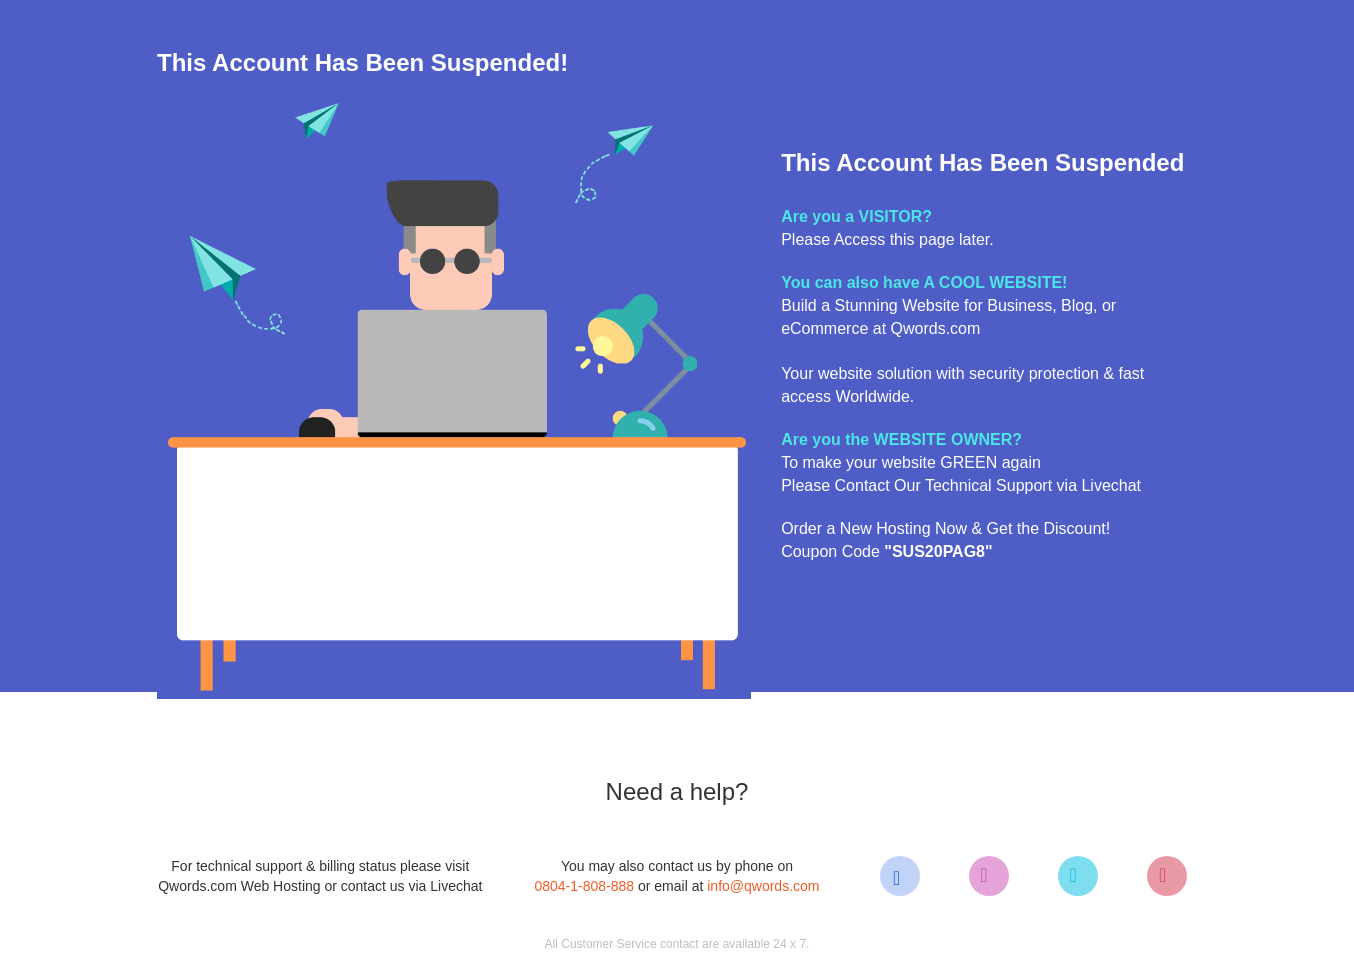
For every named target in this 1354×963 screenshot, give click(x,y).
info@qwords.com (763, 886)
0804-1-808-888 (584, 886)
